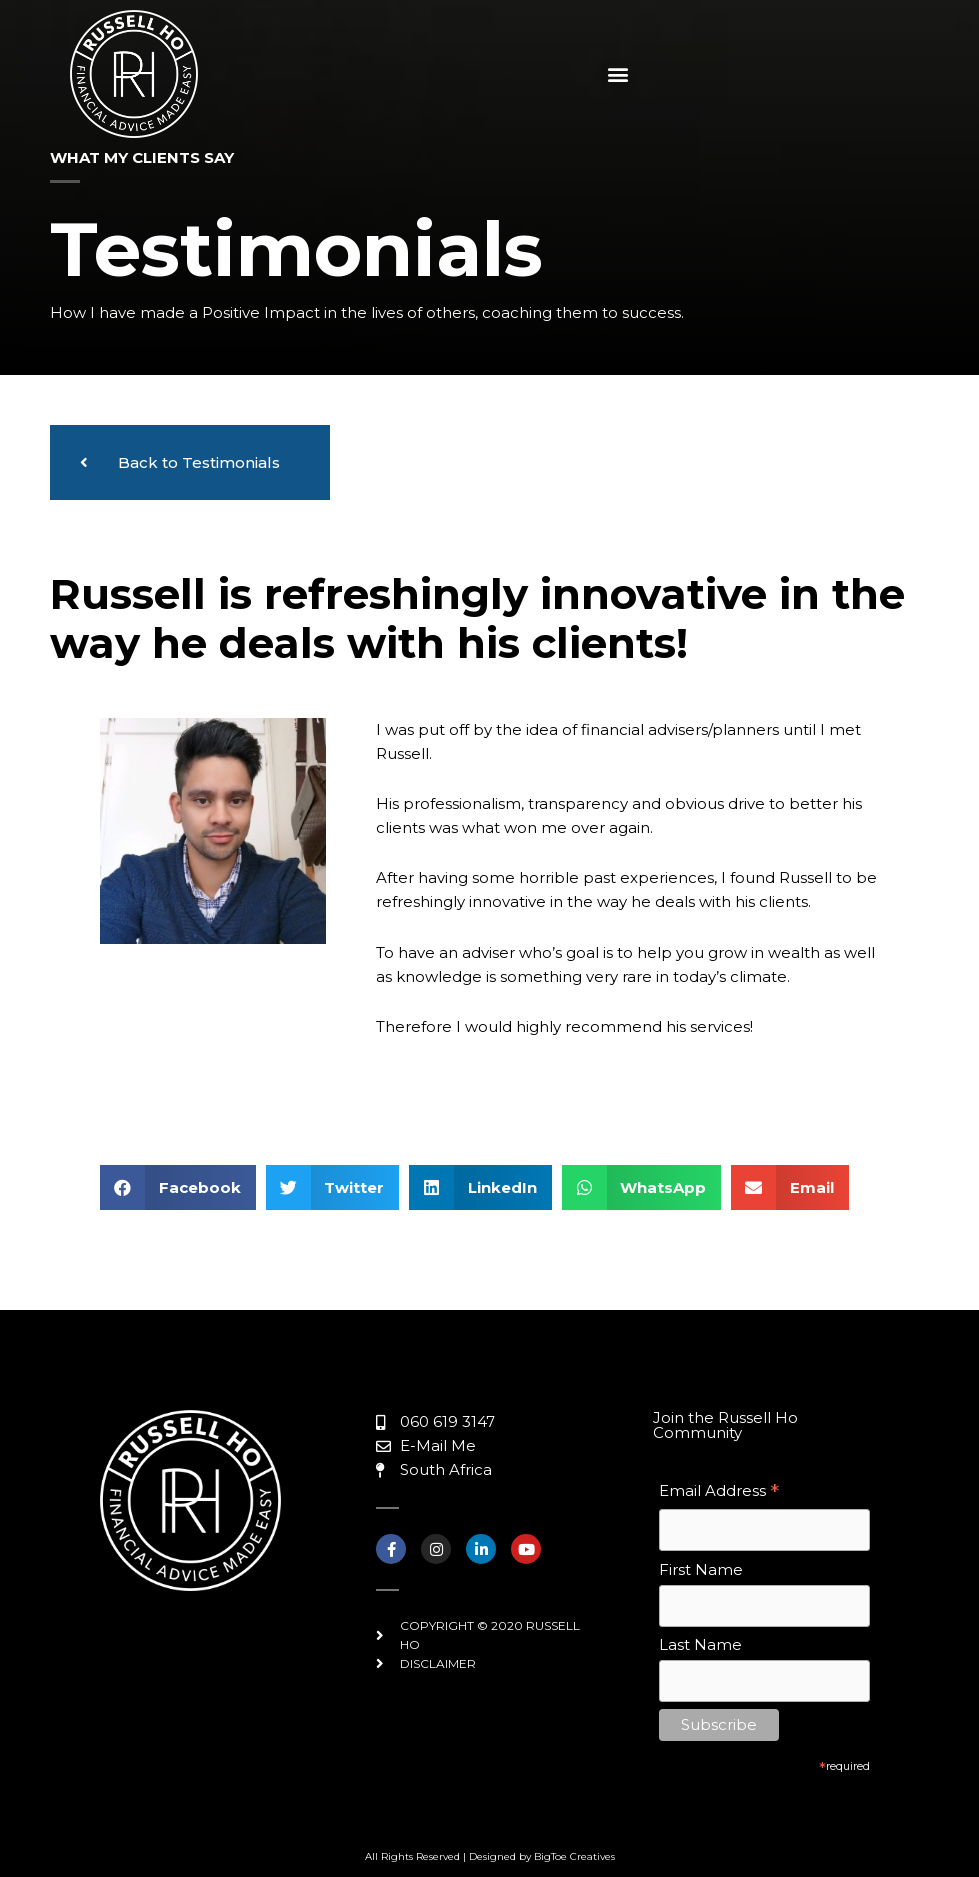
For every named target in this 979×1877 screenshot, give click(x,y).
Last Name (700, 1644)
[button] (617, 74)
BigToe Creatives (574, 1856)
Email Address (719, 1492)
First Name (701, 1569)
